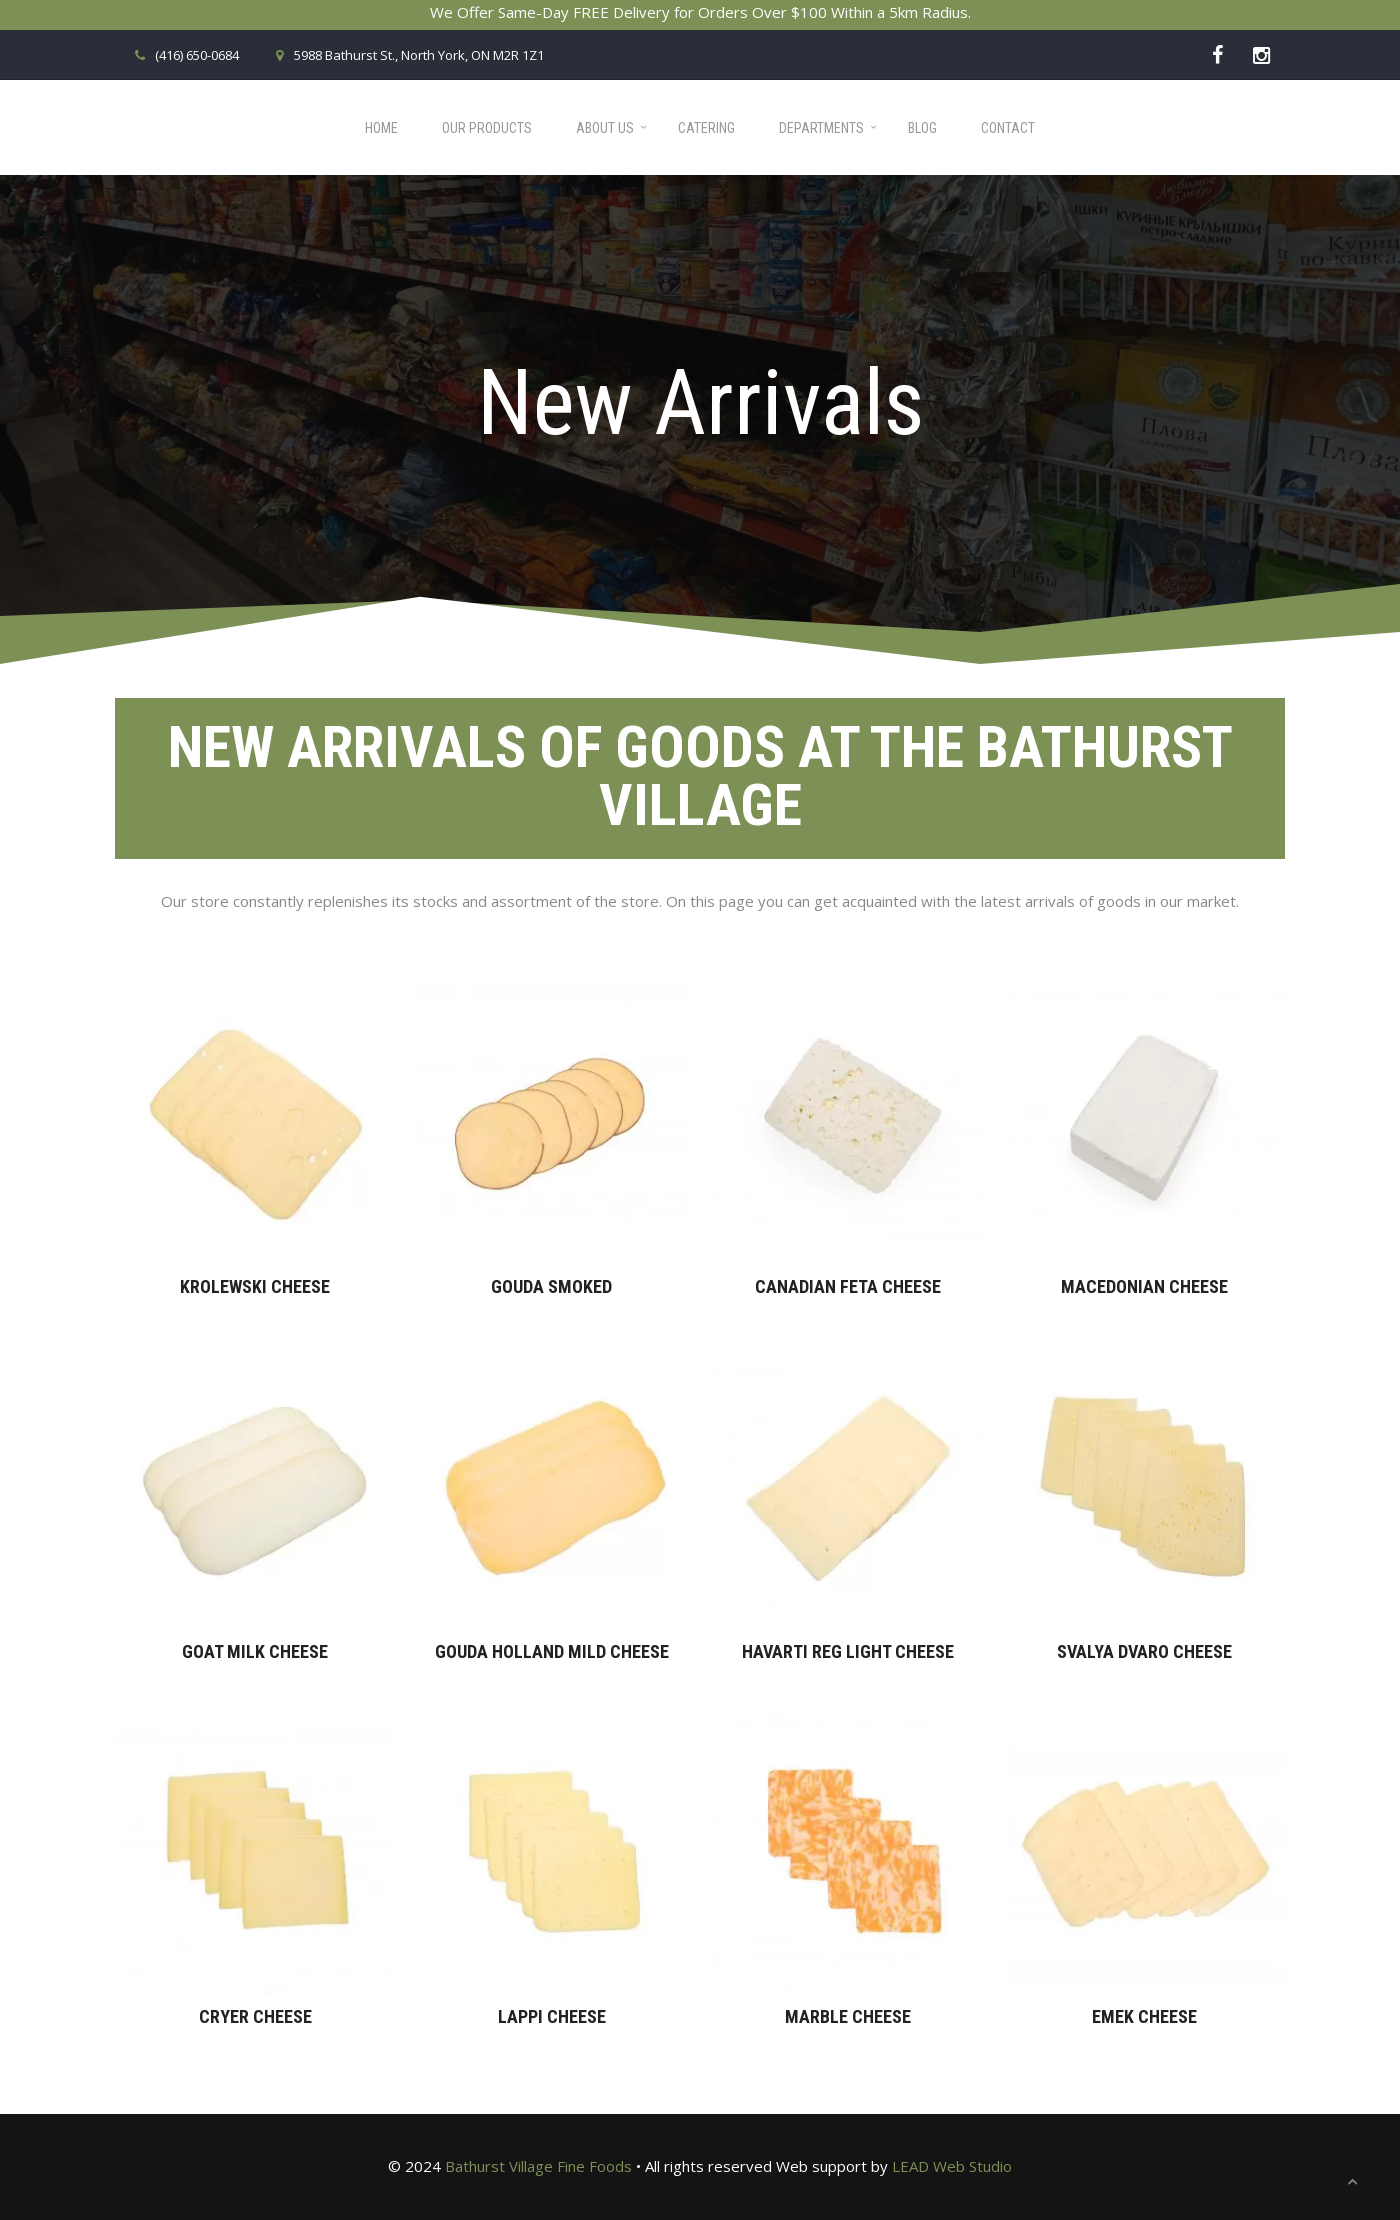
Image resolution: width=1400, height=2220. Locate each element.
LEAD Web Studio (952, 2166)
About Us (605, 128)
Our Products (487, 128)
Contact (1008, 128)
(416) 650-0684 (184, 55)
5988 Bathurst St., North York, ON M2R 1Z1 (406, 55)
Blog (922, 128)
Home (381, 128)
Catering (706, 128)
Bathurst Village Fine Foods (538, 2166)
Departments (821, 128)
